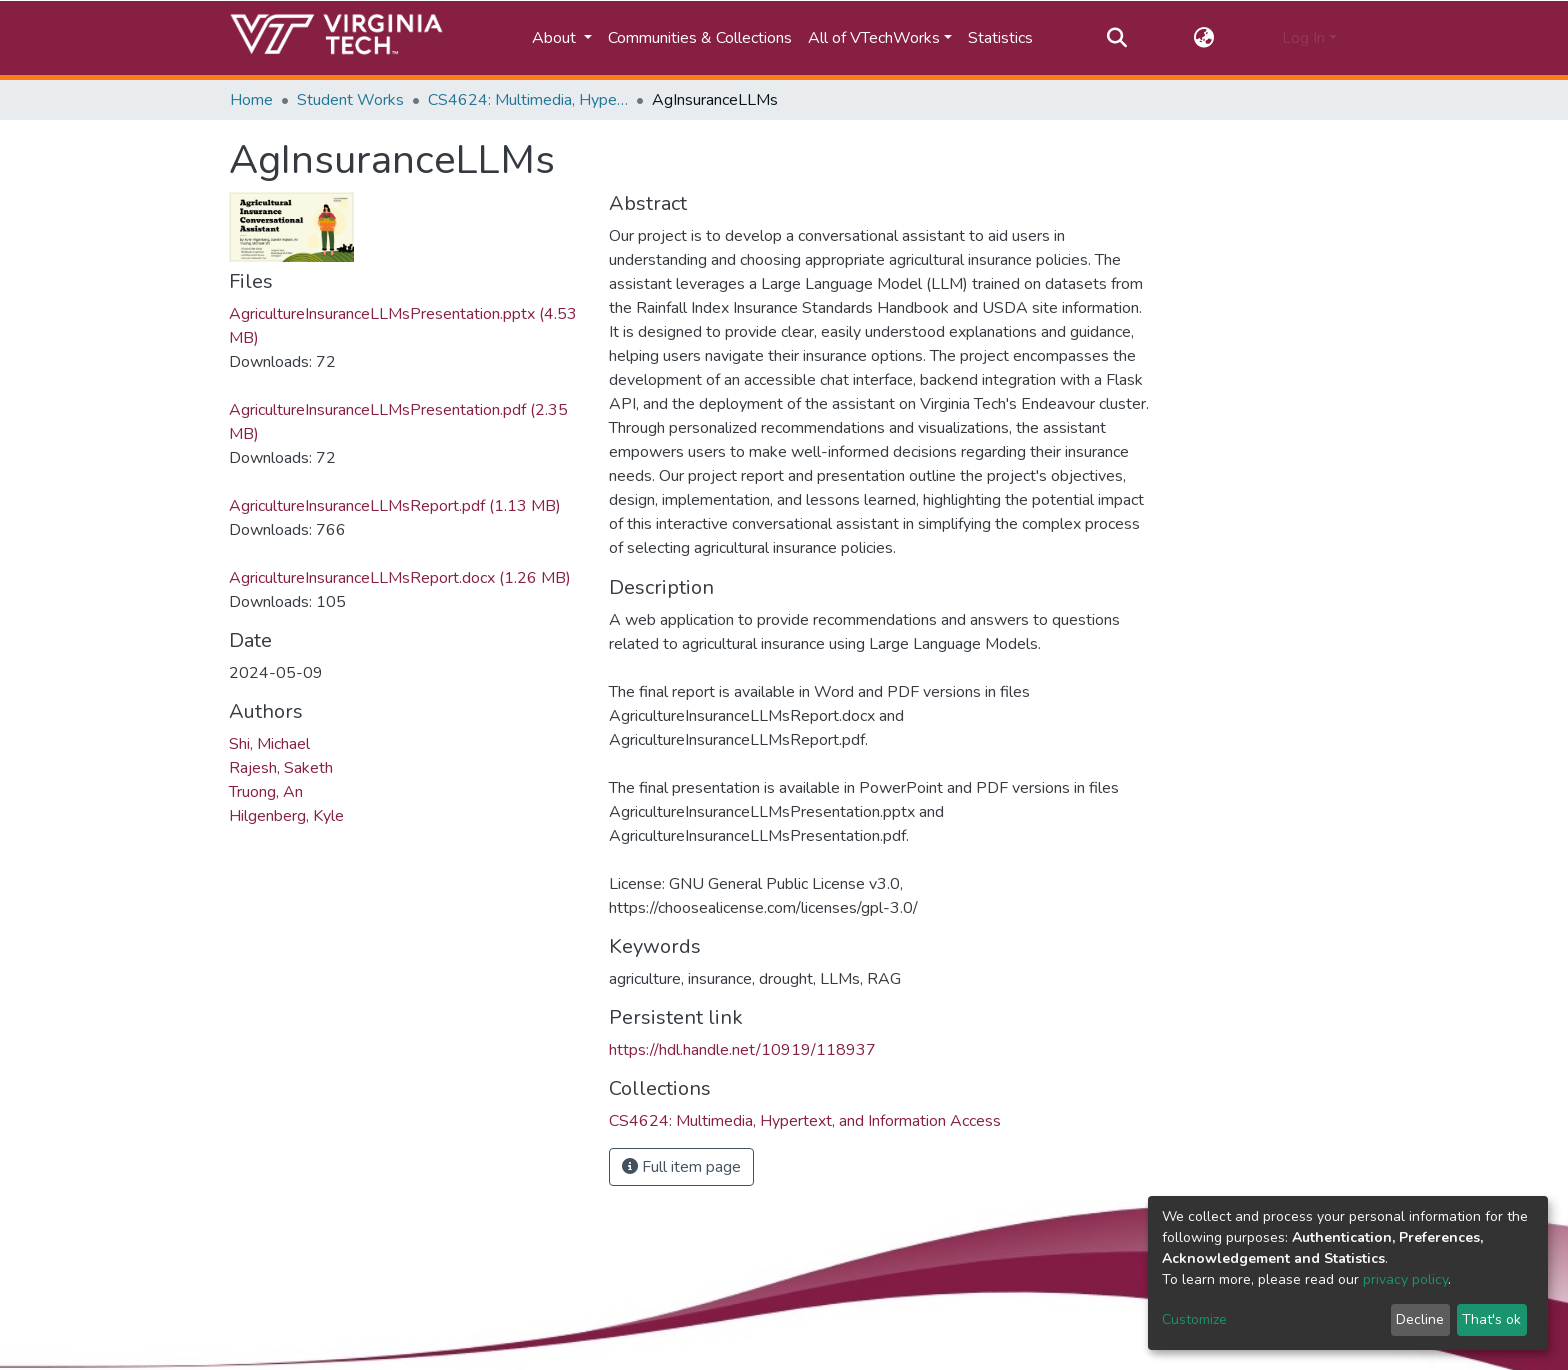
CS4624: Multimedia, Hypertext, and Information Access (528, 100)
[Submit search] (1116, 38)
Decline (1420, 1319)
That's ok (1491, 1319)
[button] (1204, 38)
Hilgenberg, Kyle (286, 816)
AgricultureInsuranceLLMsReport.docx (400, 578)
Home (251, 100)
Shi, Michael (269, 744)
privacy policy (1405, 1279)
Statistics (1000, 38)
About (556, 38)
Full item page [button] (681, 1167)
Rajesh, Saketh (281, 768)
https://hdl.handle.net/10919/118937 (742, 1050)
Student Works (350, 100)
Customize (1194, 1319)
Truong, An (266, 792)
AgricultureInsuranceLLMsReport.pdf (395, 506)
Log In (1303, 38)
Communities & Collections (700, 38)
